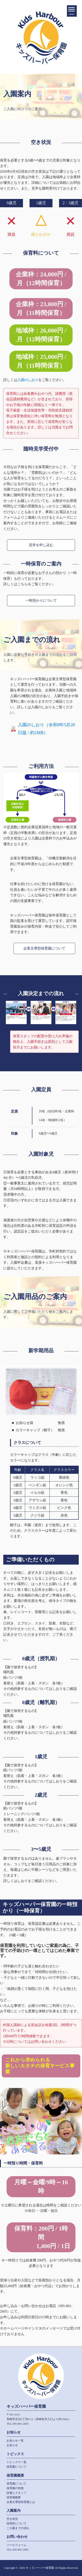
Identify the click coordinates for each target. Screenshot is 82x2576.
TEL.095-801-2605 (18, 2549)
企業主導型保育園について (44, 948)
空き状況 (12, 2519)
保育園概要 (14, 2497)
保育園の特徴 (15, 2488)
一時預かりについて (41, 600)
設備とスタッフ (16, 2492)
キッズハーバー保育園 (40, 2567)
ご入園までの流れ (18, 2528)
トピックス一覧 (16, 2462)
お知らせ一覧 (15, 2440)
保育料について (16, 2523)
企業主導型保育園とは (21, 2502)
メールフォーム (16, 2545)
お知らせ (12, 2445)
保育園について (16, 2466)
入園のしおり (27, 380)
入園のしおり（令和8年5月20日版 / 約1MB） (46, 728)
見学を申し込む (41, 545)
